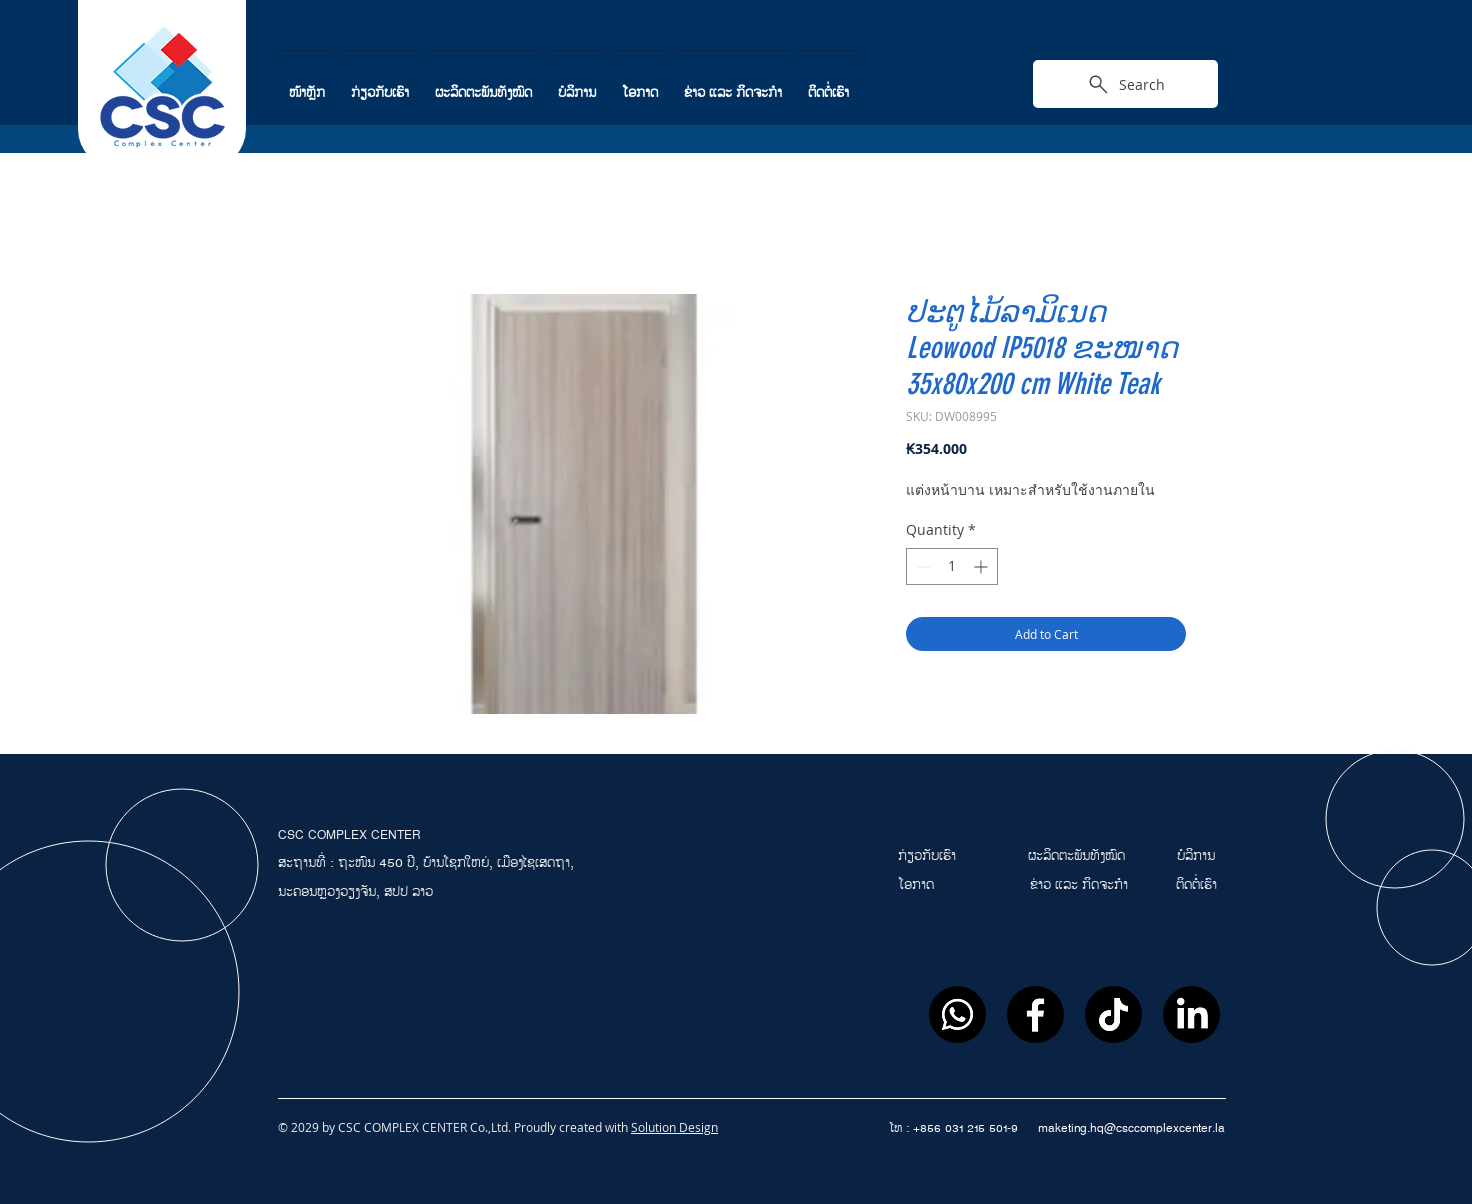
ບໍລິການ (1196, 856)
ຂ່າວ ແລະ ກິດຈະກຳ (1079, 885)
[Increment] (982, 566)
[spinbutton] (952, 566)
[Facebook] (1035, 1014)
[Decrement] (921, 566)
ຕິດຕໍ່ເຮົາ (1196, 885)
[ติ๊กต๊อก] (1113, 1014)
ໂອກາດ (918, 885)
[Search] (1125, 84)
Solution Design (674, 1127)
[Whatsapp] (957, 1014)
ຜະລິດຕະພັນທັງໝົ (1072, 856)
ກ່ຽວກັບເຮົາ (929, 856)
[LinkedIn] (1191, 1014)
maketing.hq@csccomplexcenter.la (1131, 1128)
